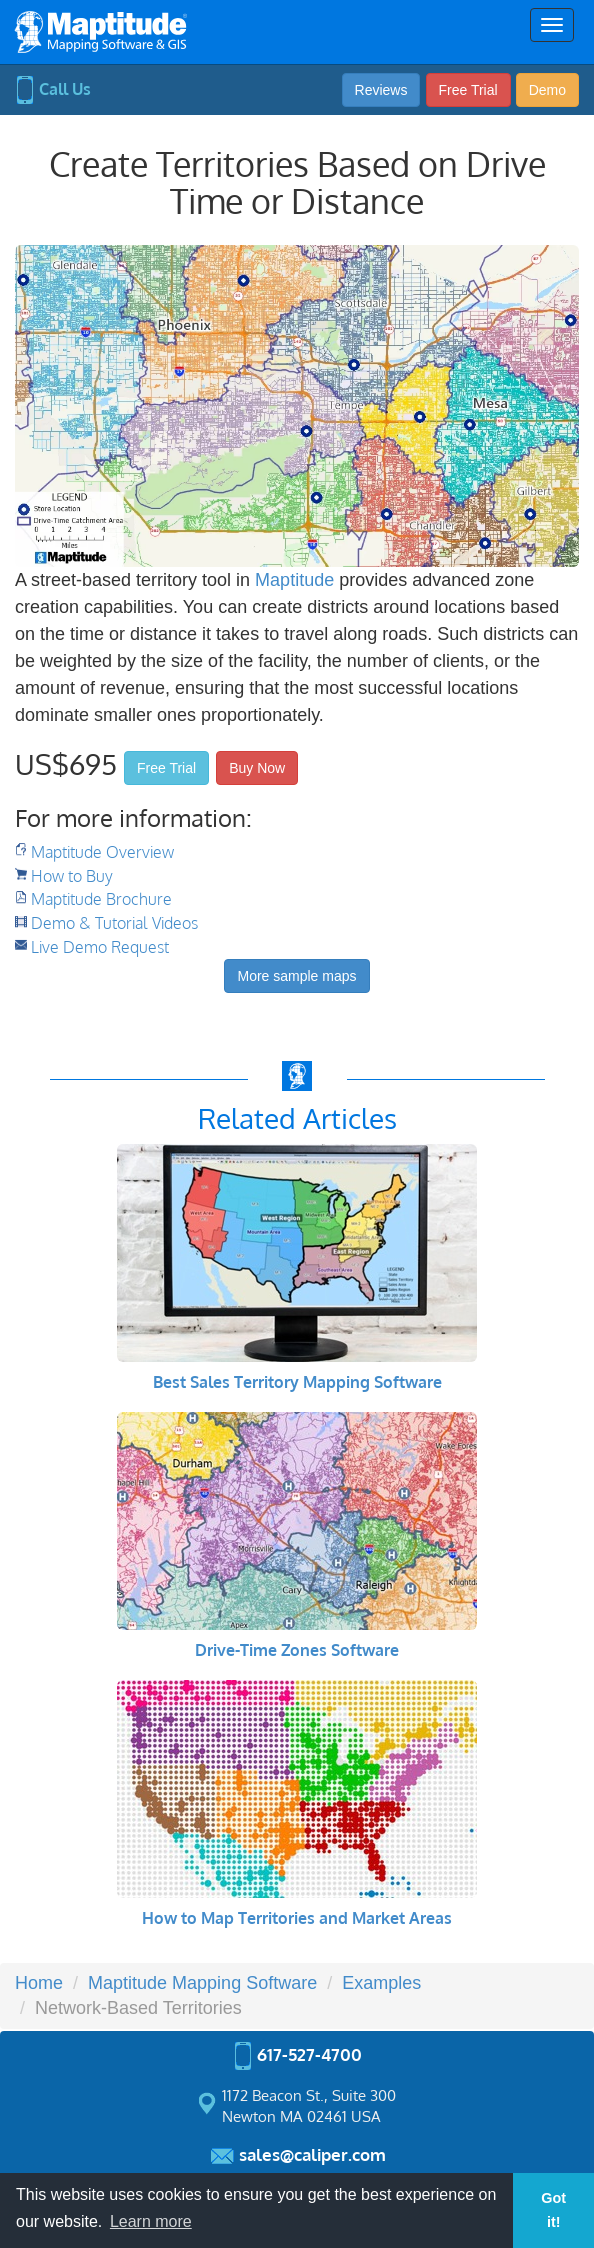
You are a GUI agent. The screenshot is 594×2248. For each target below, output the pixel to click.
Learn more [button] (151, 2221)
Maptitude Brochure (101, 899)
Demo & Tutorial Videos (114, 923)
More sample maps (296, 976)
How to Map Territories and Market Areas (297, 1918)
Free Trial (468, 90)
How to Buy (72, 876)
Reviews (381, 90)
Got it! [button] (553, 2210)
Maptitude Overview (102, 852)
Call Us (53, 89)
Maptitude (294, 580)
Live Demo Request (100, 947)
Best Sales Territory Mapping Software (297, 1382)
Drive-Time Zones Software (297, 1650)
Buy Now (257, 768)
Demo (547, 90)
